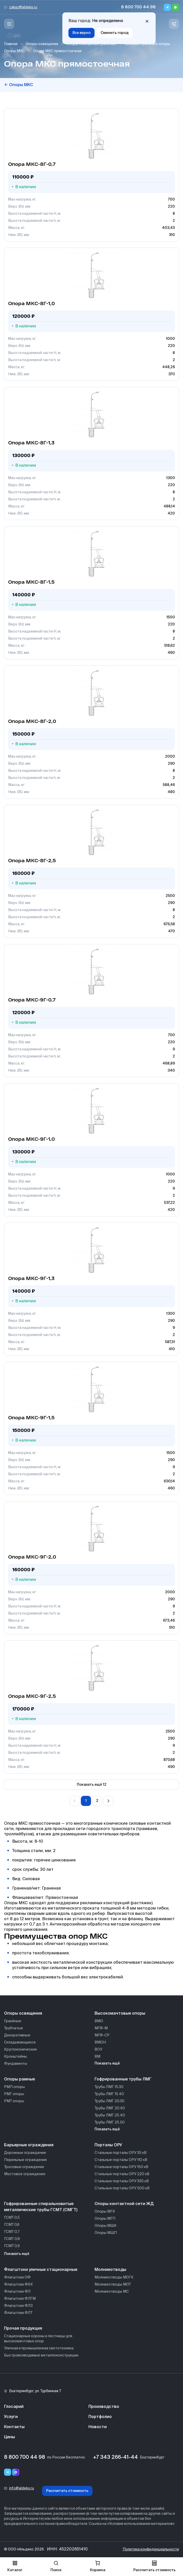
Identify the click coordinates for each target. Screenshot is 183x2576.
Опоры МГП (105, 2218)
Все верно (81, 33)
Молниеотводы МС (112, 2291)
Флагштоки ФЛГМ (20, 2298)
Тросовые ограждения (24, 2167)
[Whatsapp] (175, 7)
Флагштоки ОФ (17, 2277)
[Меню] (9, 24)
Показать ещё (107, 2063)
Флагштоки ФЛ (17, 2291)
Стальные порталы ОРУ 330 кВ (122, 2181)
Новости (97, 2427)
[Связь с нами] (174, 24)
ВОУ (98, 2049)
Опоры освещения (42, 44)
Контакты (14, 2427)
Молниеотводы (110, 2270)
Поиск (56, 2566)
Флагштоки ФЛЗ (18, 2306)
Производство (103, 2407)
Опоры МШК (106, 2226)
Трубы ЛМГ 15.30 (109, 2087)
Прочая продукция (23, 2329)
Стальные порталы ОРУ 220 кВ (122, 2174)
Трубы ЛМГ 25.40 (110, 2115)
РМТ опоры (14, 2101)
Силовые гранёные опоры (147, 44)
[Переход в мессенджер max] (15, 2472)
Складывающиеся (19, 2042)
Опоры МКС (14, 51)
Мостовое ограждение (24, 2174)
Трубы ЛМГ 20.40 (110, 2108)
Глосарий (14, 2407)
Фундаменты (15, 2064)
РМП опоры (14, 2087)
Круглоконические (20, 2049)
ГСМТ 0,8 (12, 2239)
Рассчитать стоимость (67, 2491)
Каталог (14, 2566)
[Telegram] (167, 7)
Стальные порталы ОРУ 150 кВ (121, 2167)
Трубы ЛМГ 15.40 (109, 2094)
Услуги (11, 2417)
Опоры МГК (105, 2211)
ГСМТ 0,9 (12, 2246)
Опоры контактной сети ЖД (124, 2204)
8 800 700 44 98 (138, 7)
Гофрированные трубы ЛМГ (123, 2079)
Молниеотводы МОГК (114, 2277)
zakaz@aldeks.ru (23, 7)
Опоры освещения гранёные (91, 44)
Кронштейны (15, 2056)
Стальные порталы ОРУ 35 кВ (121, 2153)
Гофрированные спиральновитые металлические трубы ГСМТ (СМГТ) (40, 2207)
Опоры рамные (19, 2079)
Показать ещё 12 (91, 1784)
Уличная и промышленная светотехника (39, 2348)
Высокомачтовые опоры (120, 2014)
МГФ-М (101, 2028)
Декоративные (17, 2035)
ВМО (99, 2021)
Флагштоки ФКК (18, 2284)
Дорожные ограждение (25, 2153)
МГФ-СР (102, 2035)
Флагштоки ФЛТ (18, 2313)
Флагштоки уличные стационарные (40, 2270)
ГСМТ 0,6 (12, 2225)
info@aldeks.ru (21, 2488)
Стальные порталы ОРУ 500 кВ (122, 2188)
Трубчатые (13, 2028)
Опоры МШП (106, 2233)
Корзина (97, 2566)
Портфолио (100, 2417)
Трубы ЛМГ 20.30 (109, 2101)
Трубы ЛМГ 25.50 (110, 2122)
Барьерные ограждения (28, 2145)
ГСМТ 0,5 (12, 2217)
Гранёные (12, 2021)
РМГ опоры (14, 2094)
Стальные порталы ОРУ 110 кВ (121, 2160)
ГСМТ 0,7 (12, 2232)
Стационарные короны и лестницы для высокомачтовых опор (38, 2338)
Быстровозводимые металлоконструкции (41, 2355)
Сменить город (115, 33)
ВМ (97, 2056)
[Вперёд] (108, 1801)
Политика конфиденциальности (151, 2549)
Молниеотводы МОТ (113, 2284)
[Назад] (75, 1801)
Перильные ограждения (25, 2160)
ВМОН (100, 2042)
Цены (9, 2437)
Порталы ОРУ (108, 2145)
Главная (10, 44)
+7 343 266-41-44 (115, 2457)
